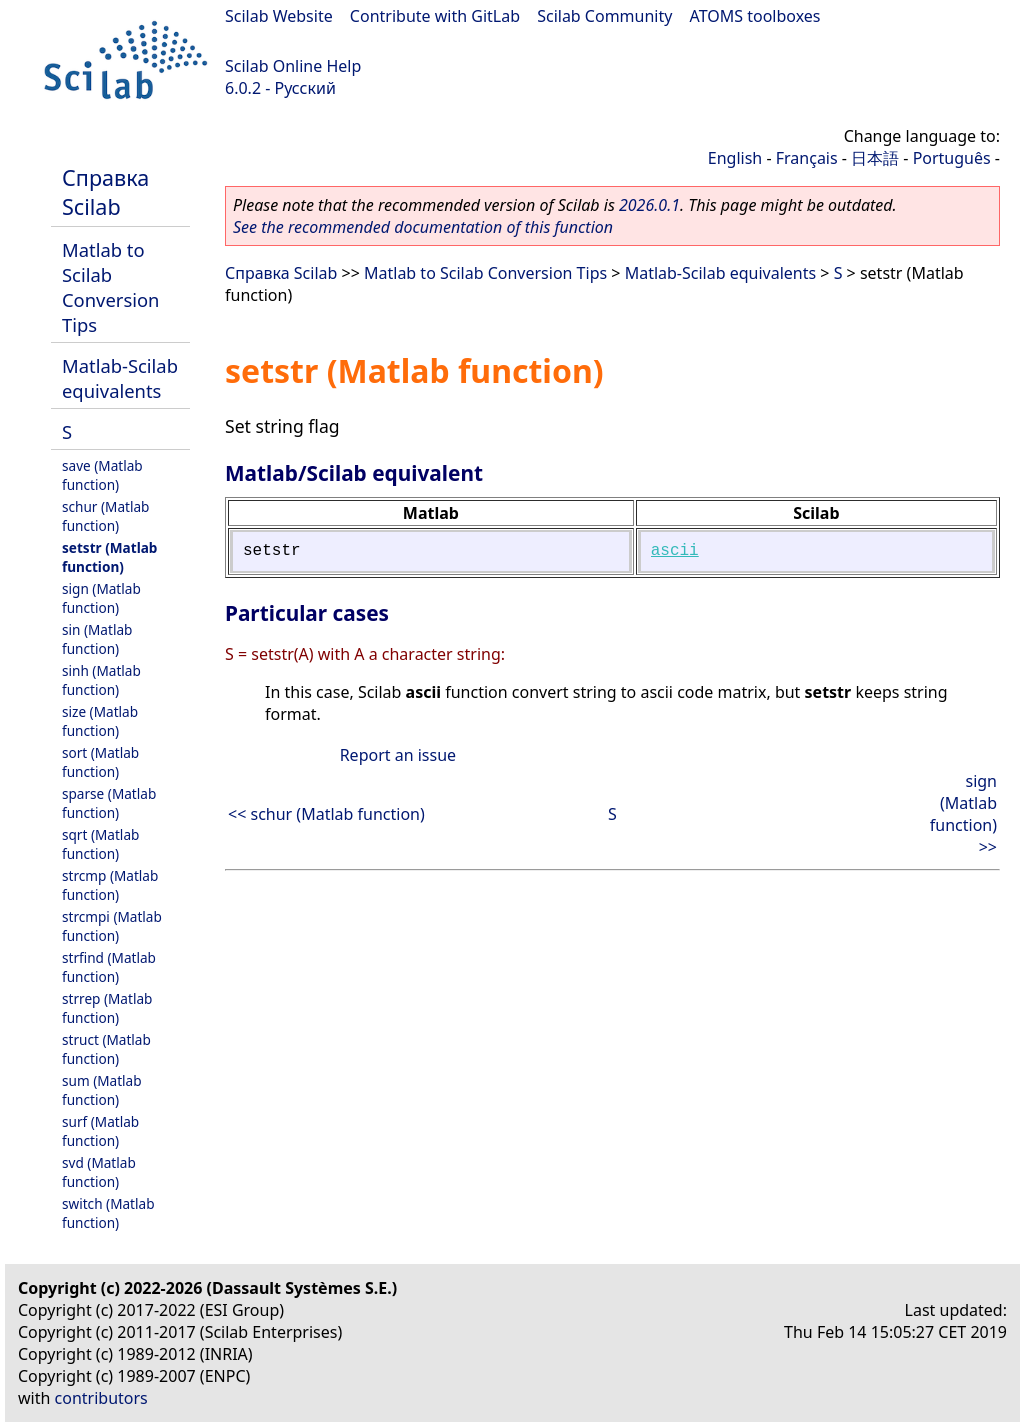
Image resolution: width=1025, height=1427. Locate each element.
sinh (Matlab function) (101, 680)
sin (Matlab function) (97, 639)
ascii (675, 551)
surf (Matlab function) (100, 1131)
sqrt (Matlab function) (100, 844)
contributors (101, 1398)
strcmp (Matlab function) (110, 885)
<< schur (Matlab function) (326, 814)
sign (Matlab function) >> (963, 814)
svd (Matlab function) (99, 1172)
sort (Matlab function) (100, 762)
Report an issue (398, 755)
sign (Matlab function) (101, 598)
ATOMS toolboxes (755, 16)
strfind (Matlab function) (109, 967)
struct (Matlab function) (106, 1049)
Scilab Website (279, 16)
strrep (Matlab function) (107, 1008)
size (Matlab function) (100, 721)
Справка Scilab (105, 192)
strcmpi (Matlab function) (112, 926)
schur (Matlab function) (105, 516)
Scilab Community (604, 16)
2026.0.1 (649, 205)
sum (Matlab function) (102, 1090)
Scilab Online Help (293, 66)
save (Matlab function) (102, 475)
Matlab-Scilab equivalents (120, 378)
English (735, 158)
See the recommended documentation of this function (423, 227)
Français (807, 158)
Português (952, 158)
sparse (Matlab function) (109, 803)
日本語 (875, 158)
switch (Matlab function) (108, 1213)
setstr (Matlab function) (109, 557)
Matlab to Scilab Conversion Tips (110, 287)
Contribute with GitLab (435, 16)
